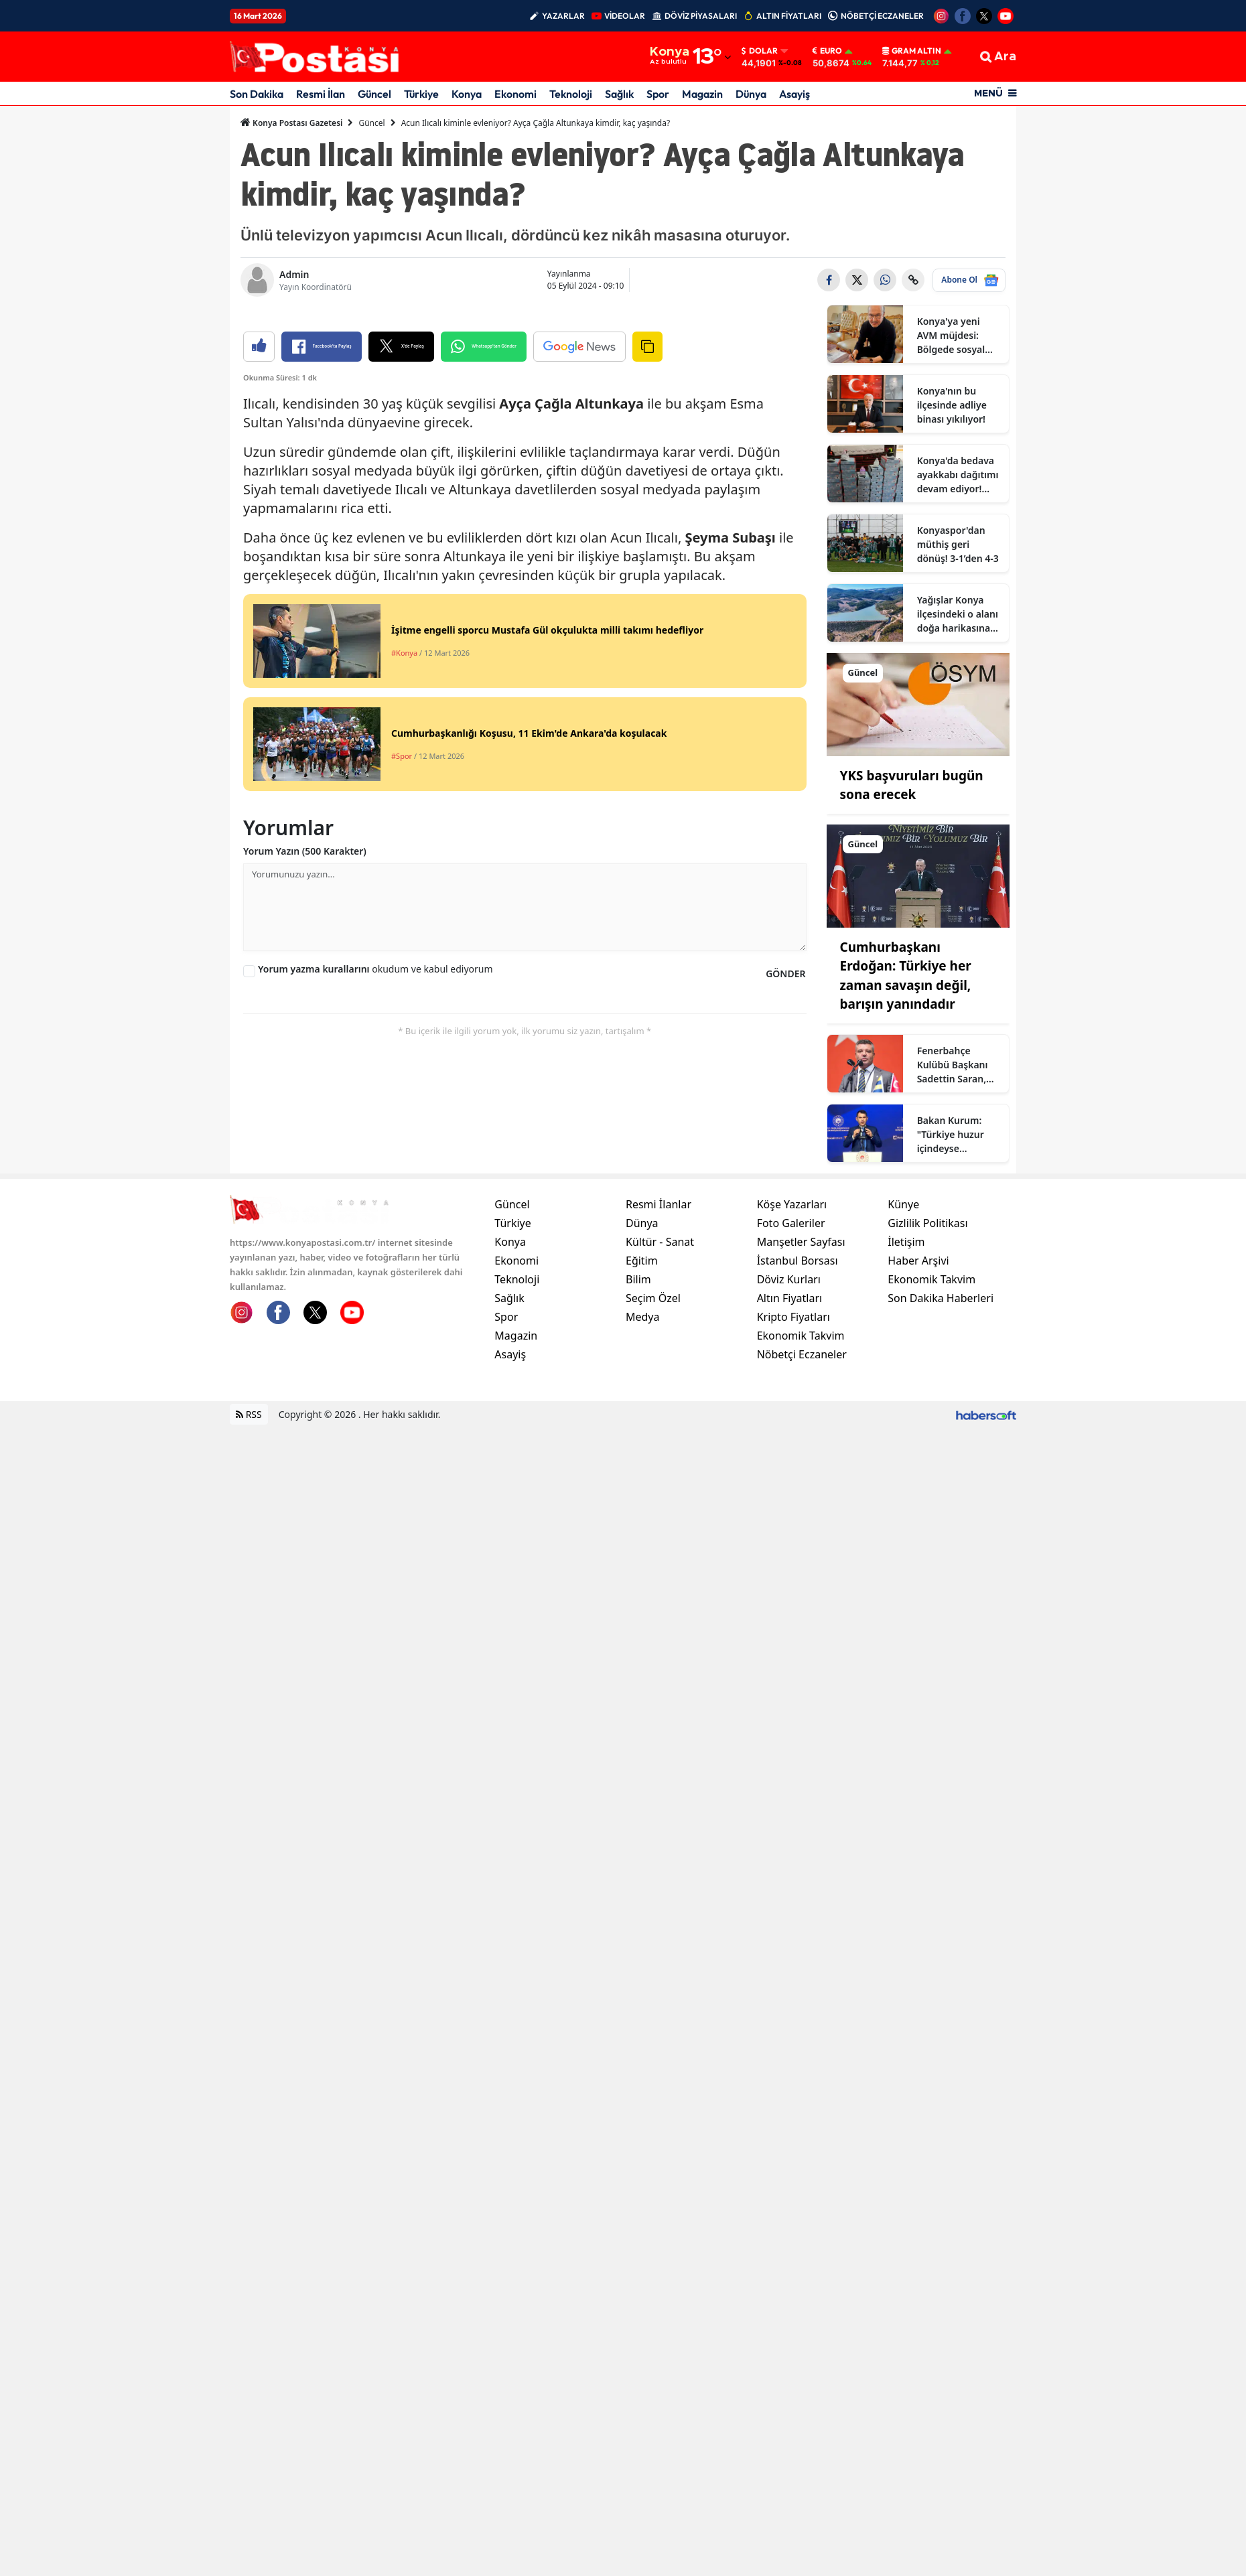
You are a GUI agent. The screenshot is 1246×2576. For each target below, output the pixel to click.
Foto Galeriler (791, 1387)
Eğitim (642, 1424)
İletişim (906, 1406)
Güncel (374, 93)
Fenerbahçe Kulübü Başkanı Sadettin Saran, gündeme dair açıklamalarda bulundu (952, 1065)
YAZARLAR (563, 16)
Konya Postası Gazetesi (291, 123)
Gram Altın (911, 51)
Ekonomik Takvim (801, 1499)
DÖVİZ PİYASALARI (701, 16)
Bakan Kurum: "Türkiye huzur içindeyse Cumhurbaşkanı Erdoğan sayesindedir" (953, 1134)
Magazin (702, 93)
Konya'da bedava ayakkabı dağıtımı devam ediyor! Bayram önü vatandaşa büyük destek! (958, 475)
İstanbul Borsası (797, 1424)
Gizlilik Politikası (927, 1387)
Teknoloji (570, 93)
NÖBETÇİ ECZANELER (882, 16)
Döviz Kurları (789, 1443)
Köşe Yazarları (792, 1368)
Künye (903, 1368)
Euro (827, 51)
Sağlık (619, 93)
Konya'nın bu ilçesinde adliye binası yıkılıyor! (952, 404)
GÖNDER (785, 1225)
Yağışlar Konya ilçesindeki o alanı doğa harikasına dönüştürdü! (957, 614)
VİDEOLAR (624, 16)
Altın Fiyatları (790, 1462)
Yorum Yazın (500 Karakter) (304, 1102)
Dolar (760, 51)
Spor (657, 93)
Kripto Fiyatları (793, 1481)
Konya (467, 93)
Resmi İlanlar (658, 1368)
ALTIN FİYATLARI (788, 16)
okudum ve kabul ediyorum (375, 1220)
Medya (643, 1481)
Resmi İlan (320, 93)
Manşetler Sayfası (801, 1406)
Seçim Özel (653, 1462)
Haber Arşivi (918, 1424)
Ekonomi (515, 93)
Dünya (751, 93)
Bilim (638, 1443)
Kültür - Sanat (660, 1406)
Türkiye (421, 93)
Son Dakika (256, 93)
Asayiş (794, 93)
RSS (249, 1578)
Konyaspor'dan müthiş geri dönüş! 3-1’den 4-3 (958, 544)
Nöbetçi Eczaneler (802, 1518)
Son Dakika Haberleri (940, 1462)
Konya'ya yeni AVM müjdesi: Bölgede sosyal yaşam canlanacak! (951, 335)
